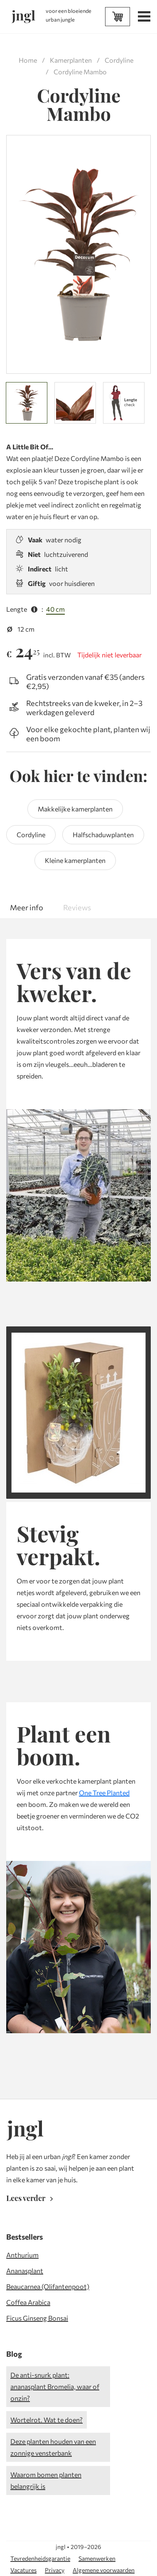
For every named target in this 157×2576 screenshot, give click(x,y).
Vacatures (23, 2570)
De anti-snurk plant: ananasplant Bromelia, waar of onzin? (54, 2386)
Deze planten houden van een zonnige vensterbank (53, 2447)
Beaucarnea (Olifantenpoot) (47, 2286)
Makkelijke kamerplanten (75, 809)
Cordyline (119, 60)
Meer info (26, 907)
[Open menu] (143, 17)
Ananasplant (24, 2271)
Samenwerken (96, 2558)
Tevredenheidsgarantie (40, 2558)
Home (28, 60)
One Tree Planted (104, 1793)
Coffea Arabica (28, 2302)
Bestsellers (24, 2236)
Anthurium (22, 2255)
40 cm (55, 609)
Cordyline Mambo (80, 72)
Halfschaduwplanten (103, 834)
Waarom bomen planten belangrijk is (45, 2480)
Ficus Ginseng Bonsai (37, 2318)
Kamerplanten (71, 60)
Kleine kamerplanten (75, 860)
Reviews (77, 907)
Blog (14, 2353)
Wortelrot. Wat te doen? (46, 2420)
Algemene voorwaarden (104, 2570)
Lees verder (31, 2198)
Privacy (54, 2570)
